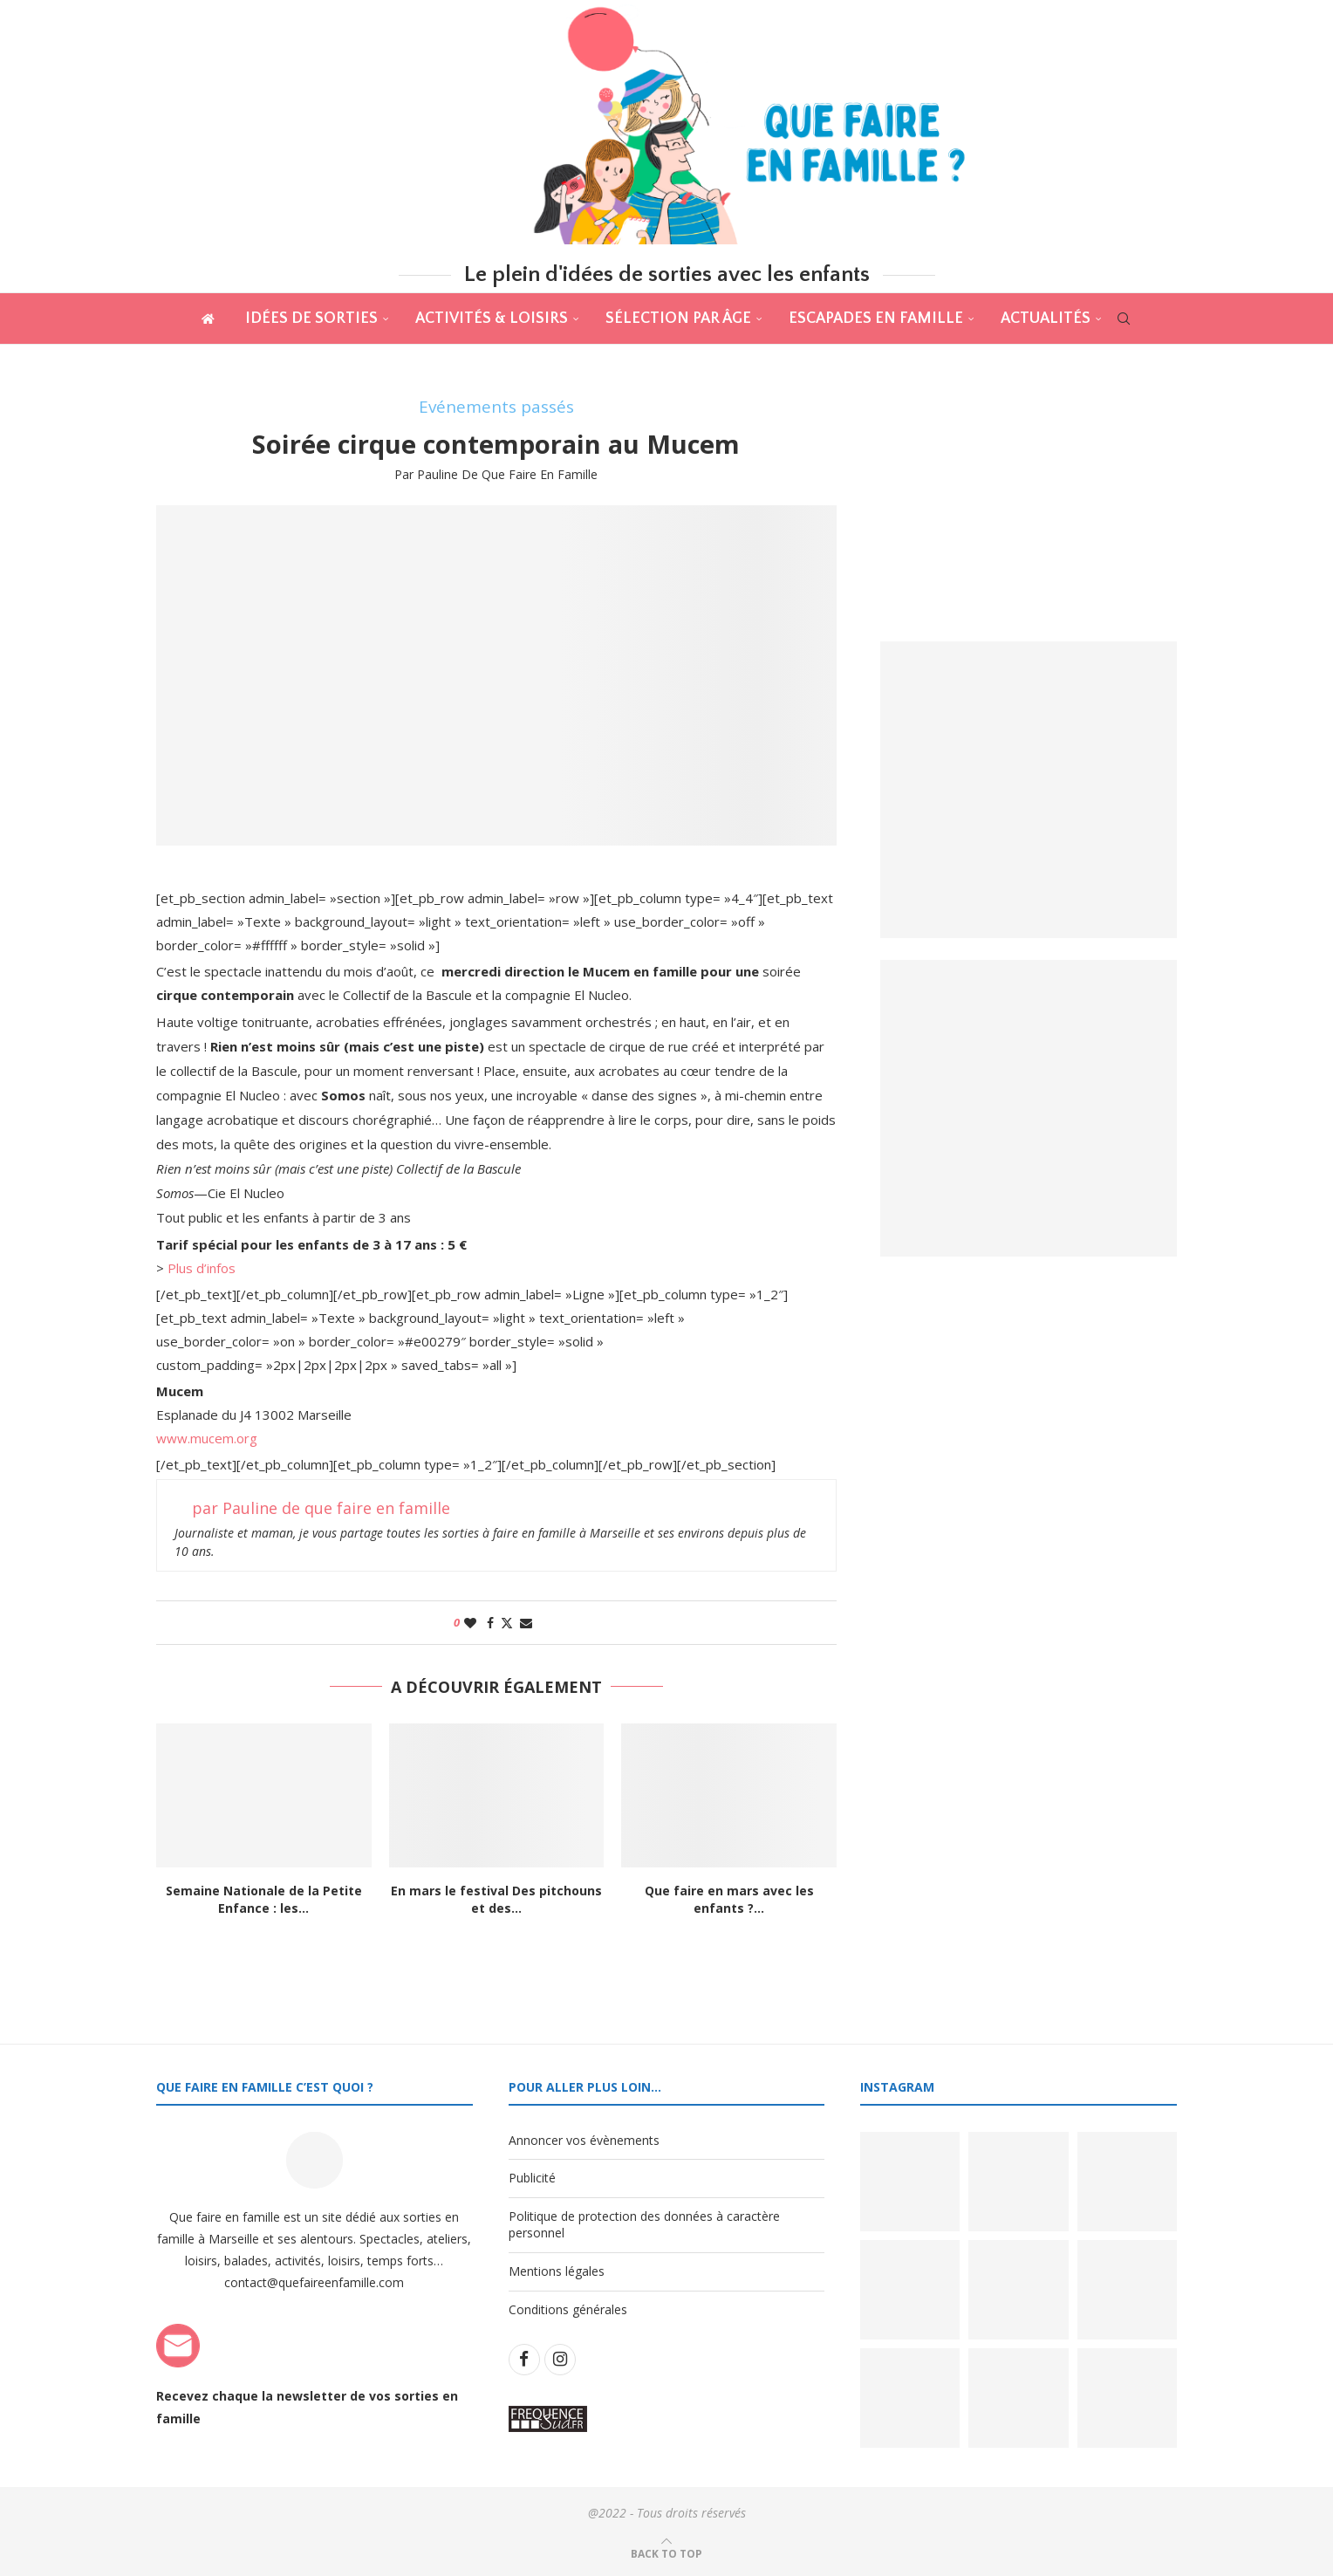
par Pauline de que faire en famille (496, 474)
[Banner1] (1028, 789)
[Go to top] (666, 2553)
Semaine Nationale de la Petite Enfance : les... (264, 1899)
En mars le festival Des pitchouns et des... (496, 1899)
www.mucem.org (206, 1438)
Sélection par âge (678, 318)
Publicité (532, 2177)
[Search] (1123, 318)
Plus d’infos (201, 1268)
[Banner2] (1028, 1108)
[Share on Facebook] (490, 1622)
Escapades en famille (876, 318)
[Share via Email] (526, 1622)
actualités (1045, 318)
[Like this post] (470, 1622)
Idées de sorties (311, 318)
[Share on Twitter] (507, 1622)
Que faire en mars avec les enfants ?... (729, 1899)
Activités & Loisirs (491, 318)
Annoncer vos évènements (584, 2140)
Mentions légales (557, 2271)
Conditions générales (568, 2309)
